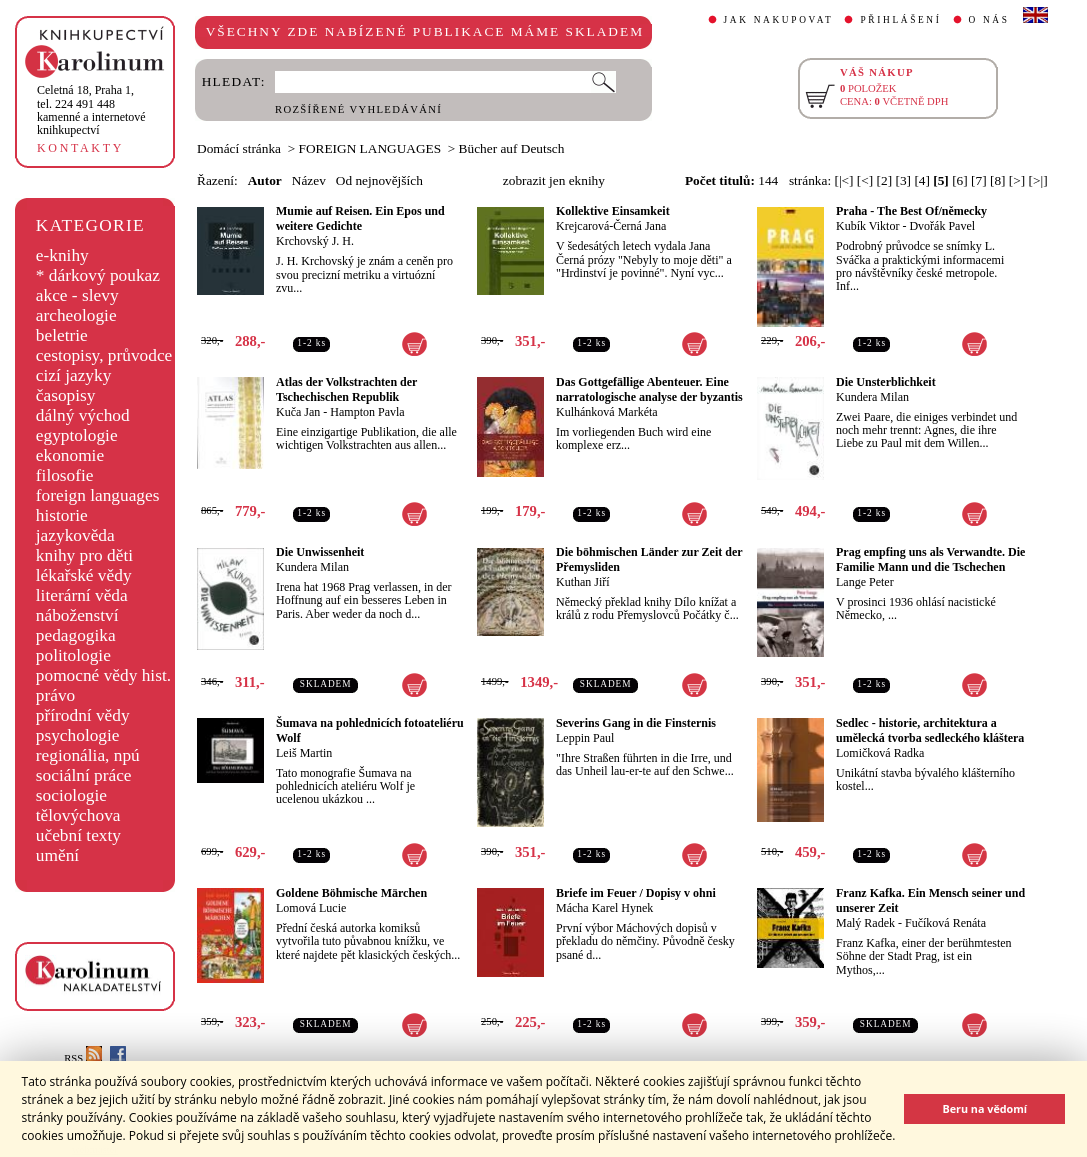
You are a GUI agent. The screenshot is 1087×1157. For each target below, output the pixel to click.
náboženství (77, 615)
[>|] (1038, 180)
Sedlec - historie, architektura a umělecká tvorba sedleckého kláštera (930, 730)
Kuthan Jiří (583, 582)
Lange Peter (865, 582)
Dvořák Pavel (942, 226)
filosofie (65, 475)
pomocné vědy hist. (103, 675)
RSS (83, 1058)
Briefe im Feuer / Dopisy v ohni (636, 893)
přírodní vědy (83, 715)
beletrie (62, 335)
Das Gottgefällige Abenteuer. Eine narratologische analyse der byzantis (649, 389)
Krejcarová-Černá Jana (611, 226)
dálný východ (83, 415)
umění (57, 855)
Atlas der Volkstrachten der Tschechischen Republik (346, 389)
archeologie (76, 315)
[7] (979, 180)
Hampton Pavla (367, 412)
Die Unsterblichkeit (886, 382)
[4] (922, 180)
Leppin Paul (585, 738)
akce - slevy (77, 295)
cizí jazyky (74, 375)
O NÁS (989, 20)
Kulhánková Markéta (607, 412)
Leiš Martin (304, 753)
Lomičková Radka (880, 753)
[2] (885, 180)
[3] (903, 180)
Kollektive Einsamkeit (613, 211)
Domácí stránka (239, 148)
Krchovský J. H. (315, 241)
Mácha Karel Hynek (604, 908)
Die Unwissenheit (320, 552)
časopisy (66, 395)
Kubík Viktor (867, 226)
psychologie (78, 735)
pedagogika (76, 635)
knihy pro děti (84, 555)
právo (55, 695)
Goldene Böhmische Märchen (351, 893)
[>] (1017, 180)
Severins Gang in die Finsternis (636, 723)
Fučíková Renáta (945, 923)
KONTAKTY (80, 148)
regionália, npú (88, 755)
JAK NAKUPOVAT (779, 20)
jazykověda (75, 535)
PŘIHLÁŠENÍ (900, 20)
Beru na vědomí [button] (984, 1108)
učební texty (78, 835)
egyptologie (77, 435)
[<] (865, 180)
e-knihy (62, 255)
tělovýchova (78, 815)
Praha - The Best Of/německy (911, 211)
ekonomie (70, 455)
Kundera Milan (872, 397)
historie (62, 515)
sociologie (71, 795)
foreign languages (98, 495)
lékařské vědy (84, 575)
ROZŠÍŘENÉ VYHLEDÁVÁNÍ (358, 109)
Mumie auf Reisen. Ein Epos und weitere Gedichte (360, 218)
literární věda (82, 595)
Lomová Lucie (311, 908)
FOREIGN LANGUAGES (370, 148)
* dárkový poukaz (98, 275)
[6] (960, 180)
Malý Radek (865, 923)
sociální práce (84, 775)
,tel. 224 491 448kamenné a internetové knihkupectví (91, 110)
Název (309, 180)
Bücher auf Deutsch (512, 148)
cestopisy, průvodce (104, 355)
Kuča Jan (298, 412)
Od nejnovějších (379, 180)
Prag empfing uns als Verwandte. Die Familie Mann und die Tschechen (930, 559)
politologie (73, 655)
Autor (265, 180)
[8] (998, 180)
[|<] (843, 180)
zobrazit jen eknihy (554, 180)
